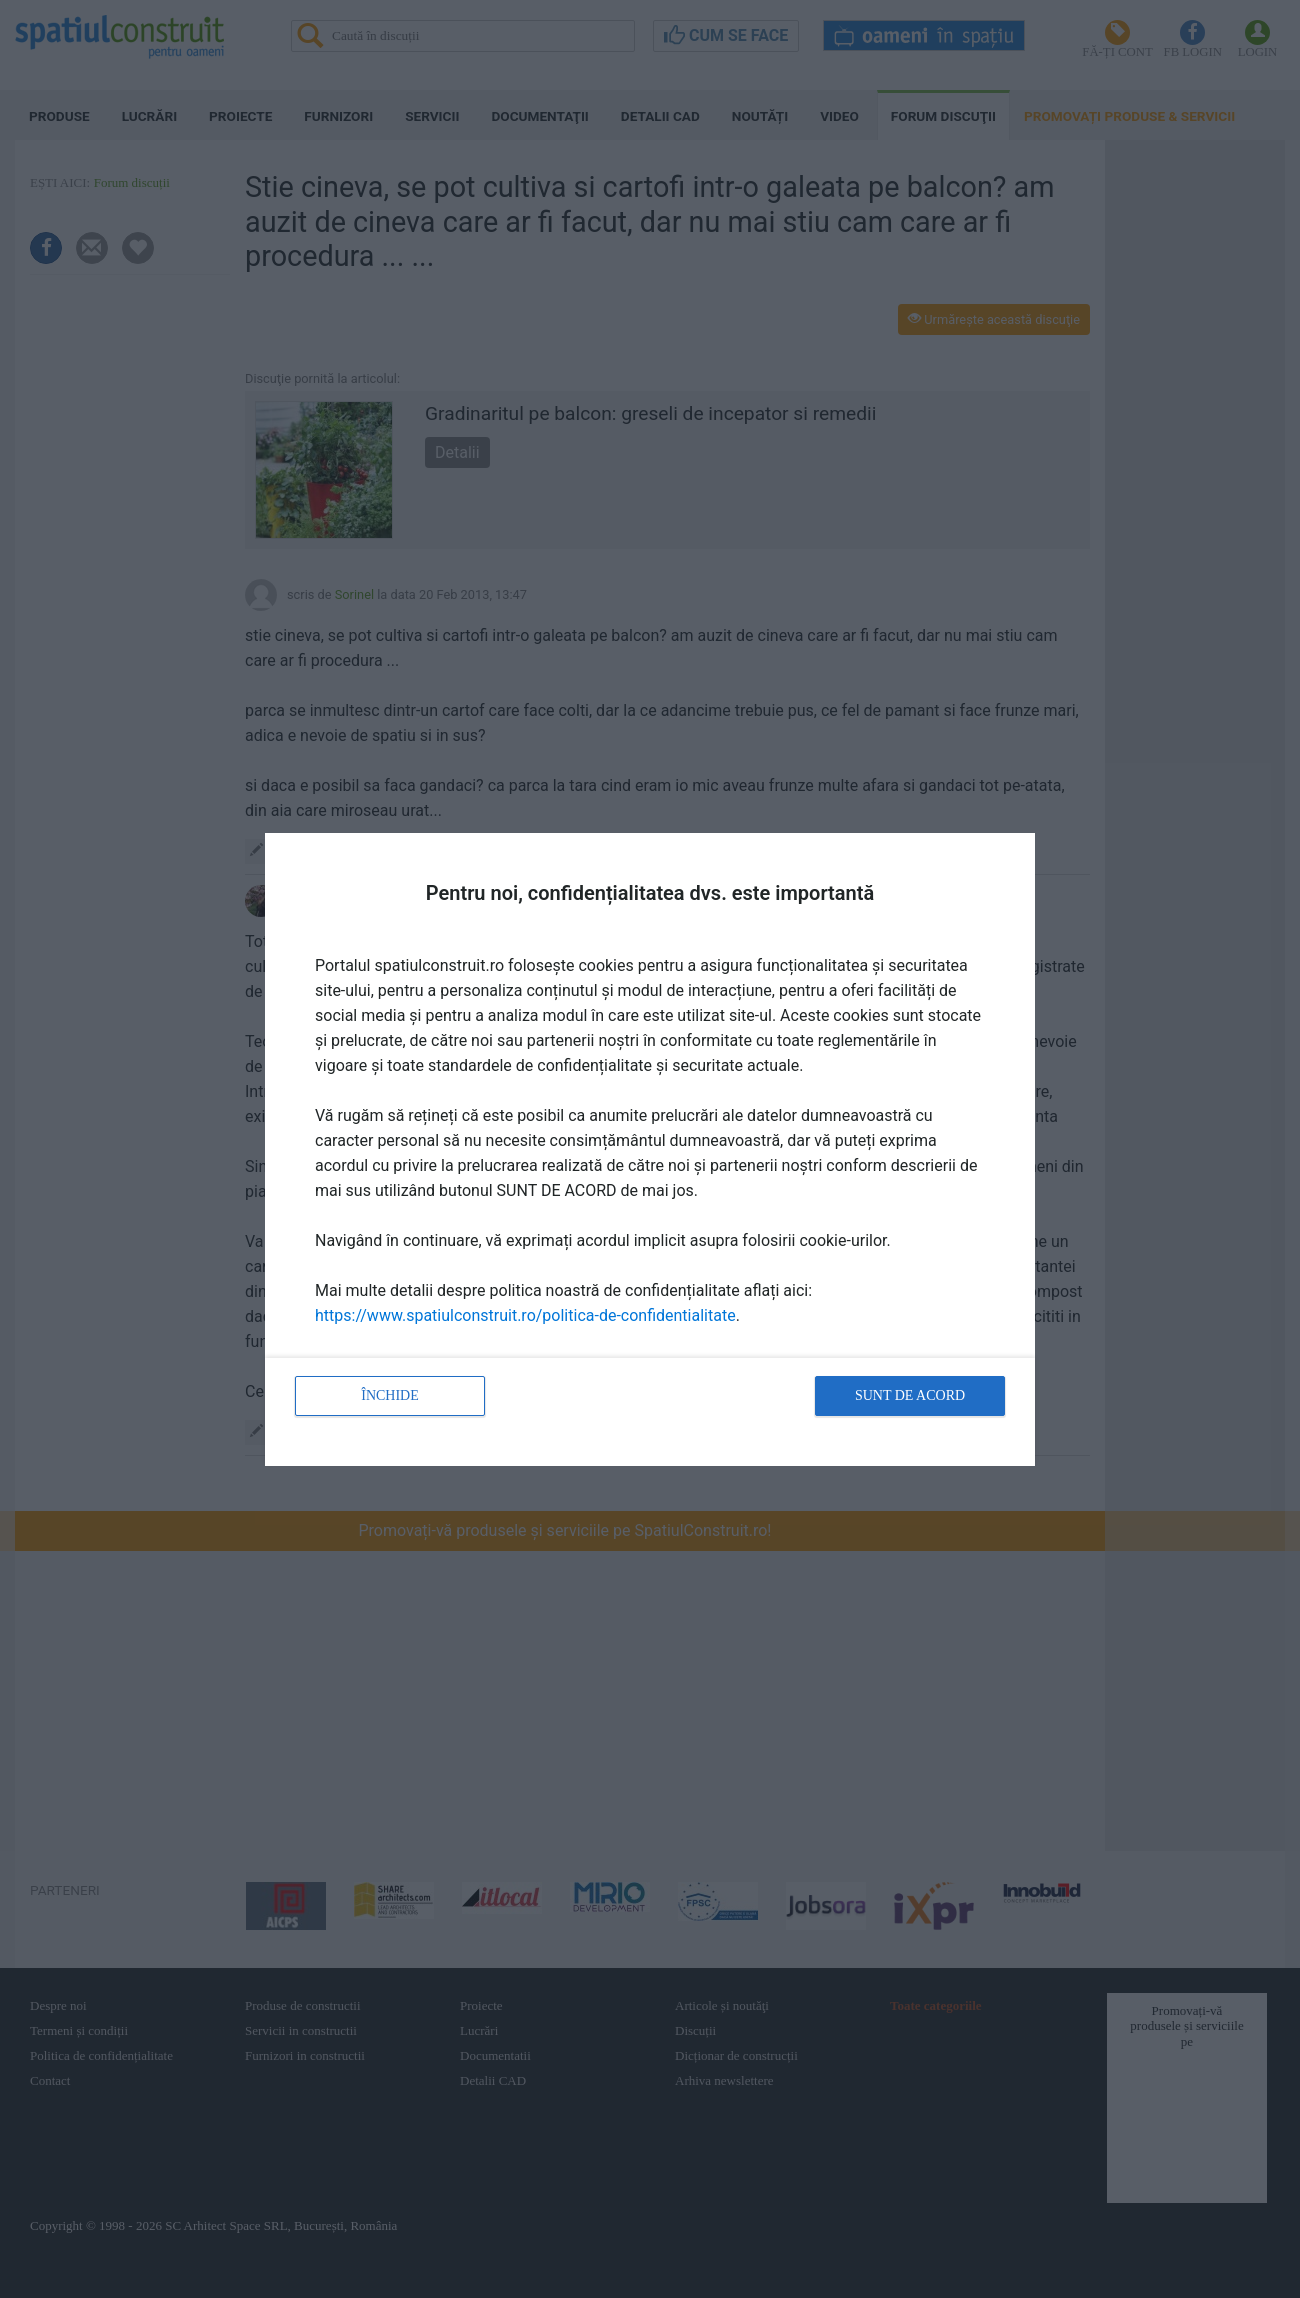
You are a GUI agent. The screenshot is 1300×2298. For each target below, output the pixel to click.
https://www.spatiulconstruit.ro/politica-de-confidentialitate (525, 1315)
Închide (390, 1395)
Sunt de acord (910, 1395)
